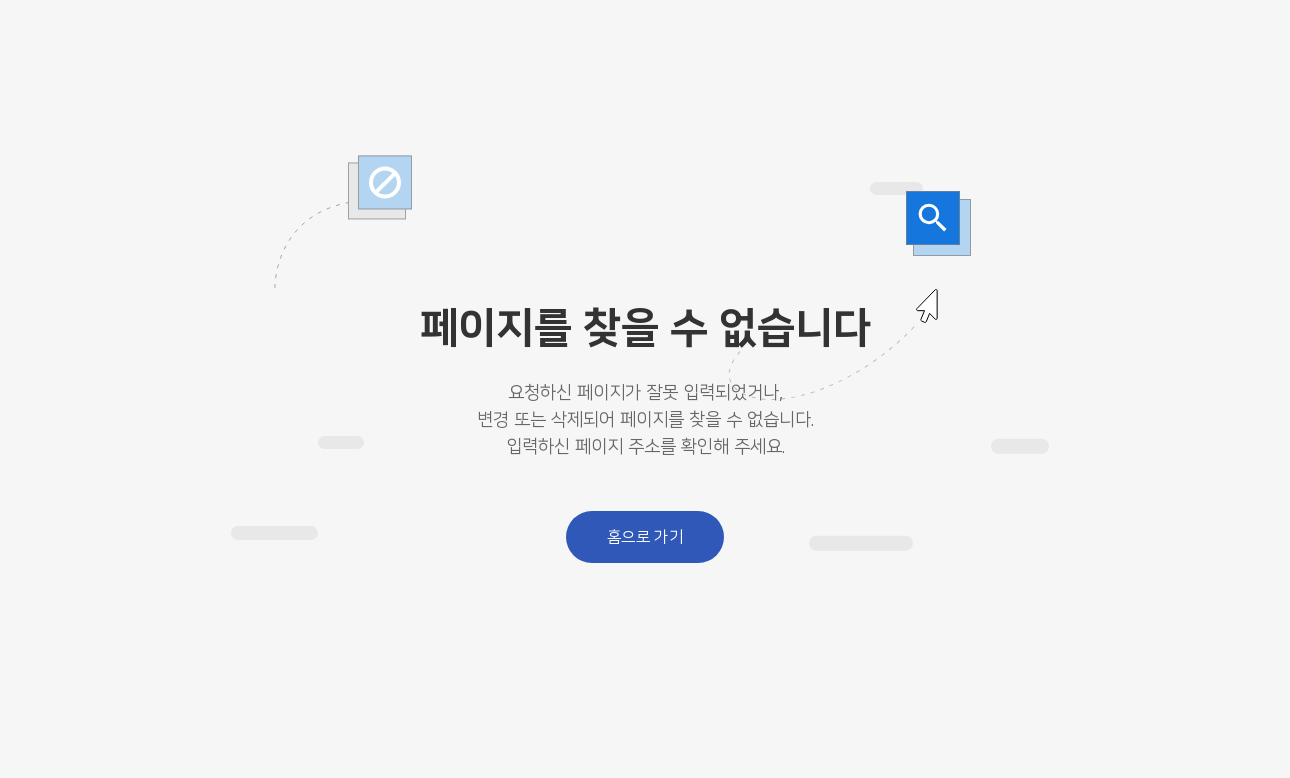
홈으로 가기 (645, 537)
